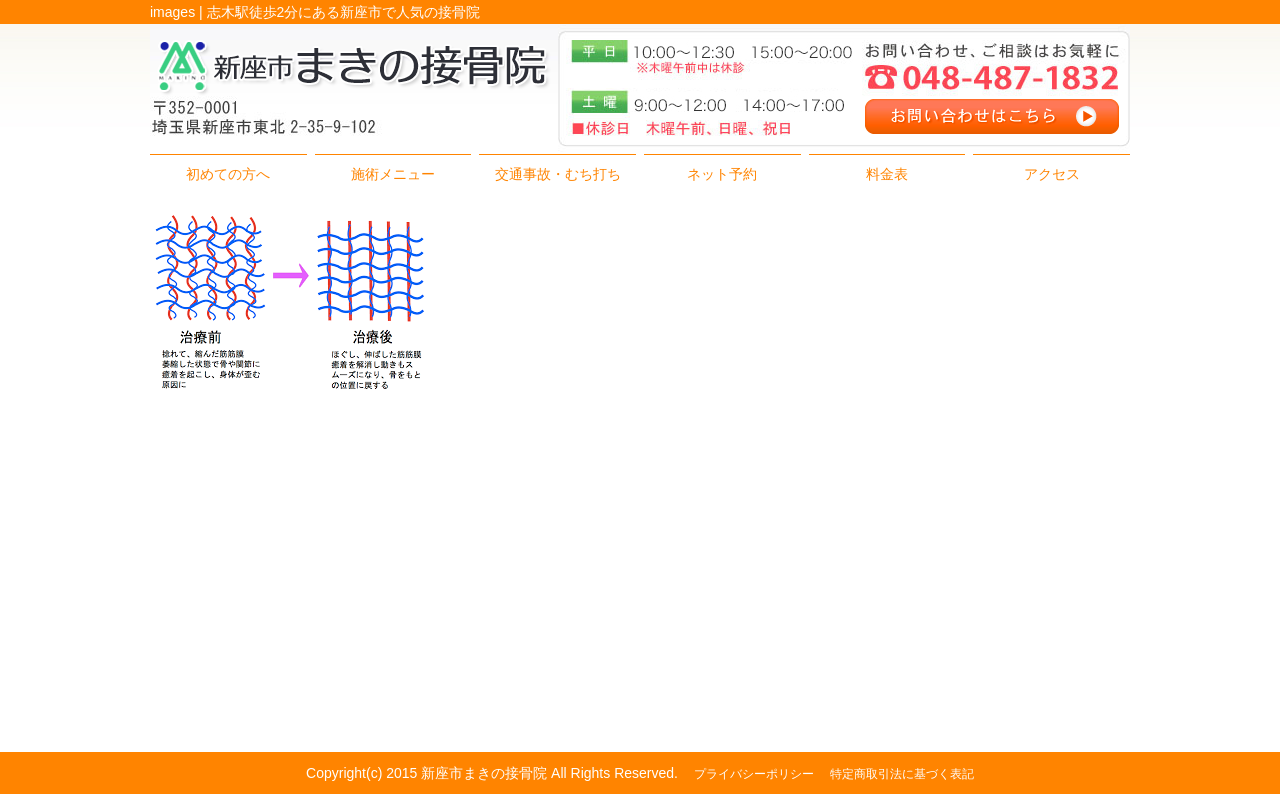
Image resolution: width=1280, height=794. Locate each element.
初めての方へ (228, 174)
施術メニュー (393, 174)
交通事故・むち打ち (558, 174)
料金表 (887, 174)
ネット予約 (722, 174)
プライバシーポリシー (754, 774)
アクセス (1052, 174)
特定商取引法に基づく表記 (902, 774)
